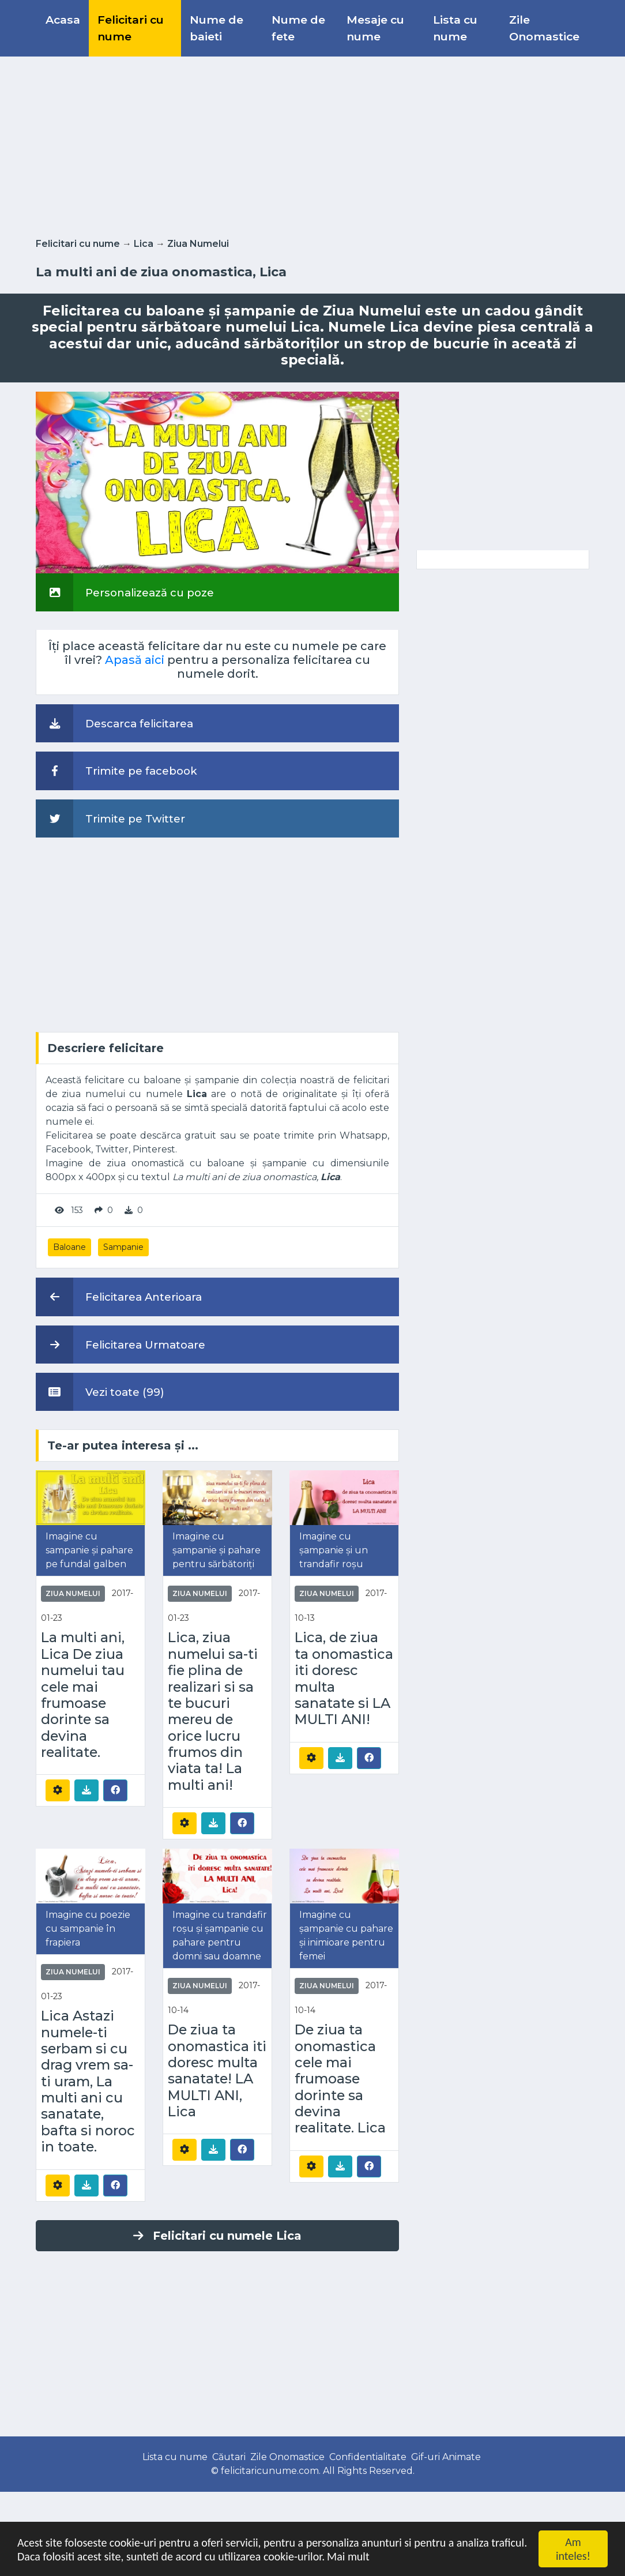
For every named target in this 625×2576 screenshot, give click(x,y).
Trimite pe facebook (116, 771)
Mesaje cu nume (375, 28)
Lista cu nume (455, 28)
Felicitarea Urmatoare (120, 1344)
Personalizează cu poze (125, 592)
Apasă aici (134, 660)
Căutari (229, 2456)
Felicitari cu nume (130, 28)
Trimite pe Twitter (110, 818)
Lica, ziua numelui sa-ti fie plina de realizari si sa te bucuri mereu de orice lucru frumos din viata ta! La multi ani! (213, 1711)
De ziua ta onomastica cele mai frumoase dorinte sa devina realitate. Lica (340, 2079)
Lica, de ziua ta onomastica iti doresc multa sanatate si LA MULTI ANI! (344, 1678)
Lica (143, 243)
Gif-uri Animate (446, 2456)
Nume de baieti (216, 28)
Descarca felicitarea (114, 723)
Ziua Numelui (198, 243)
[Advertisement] (312, 145)
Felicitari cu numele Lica (217, 2235)
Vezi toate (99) (100, 1392)
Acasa (63, 20)
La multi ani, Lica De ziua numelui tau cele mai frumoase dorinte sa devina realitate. (83, 1694)
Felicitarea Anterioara (119, 1297)
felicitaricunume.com (270, 2470)
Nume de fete (298, 28)
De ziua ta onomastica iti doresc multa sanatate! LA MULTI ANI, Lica (217, 2071)
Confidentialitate (367, 2456)
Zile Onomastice (544, 28)
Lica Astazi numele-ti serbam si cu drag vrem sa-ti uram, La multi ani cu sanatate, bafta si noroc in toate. (88, 2081)
